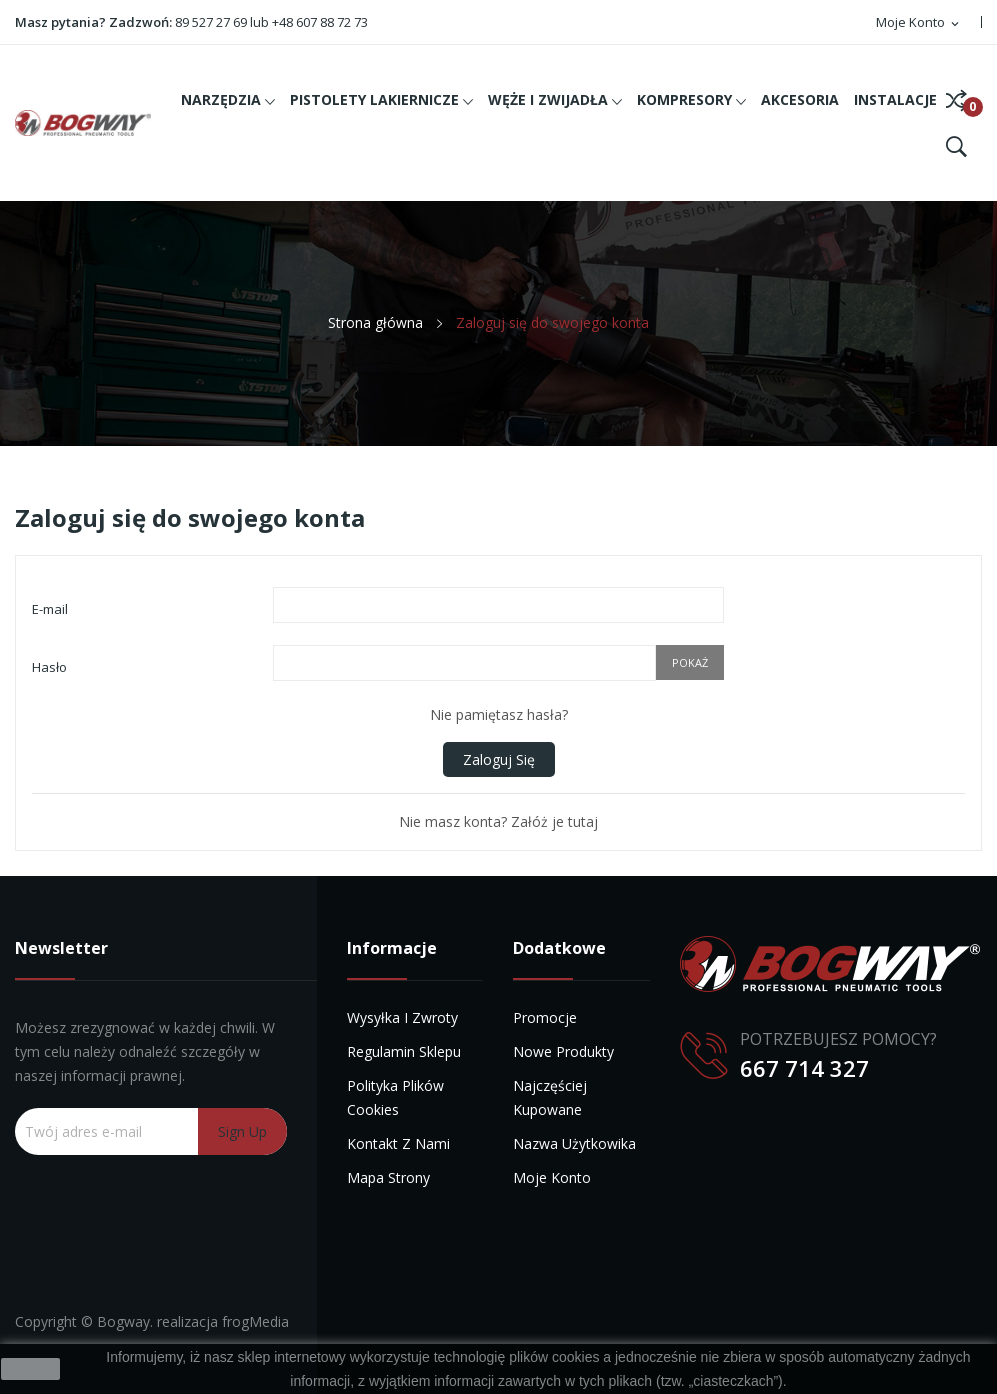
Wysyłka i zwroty (402, 1017)
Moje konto (552, 1177)
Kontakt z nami (398, 1143)
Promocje (545, 1017)
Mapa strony (388, 1177)
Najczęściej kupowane (550, 1097)
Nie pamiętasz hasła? (499, 714)
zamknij (30, 1369)
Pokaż (690, 662)
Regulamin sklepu (404, 1051)
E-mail (50, 609)
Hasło (49, 667)
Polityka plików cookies (395, 1097)
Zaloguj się (499, 759)
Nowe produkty (563, 1051)
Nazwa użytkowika (574, 1143)
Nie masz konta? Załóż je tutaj (498, 821)
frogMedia (255, 1321)
